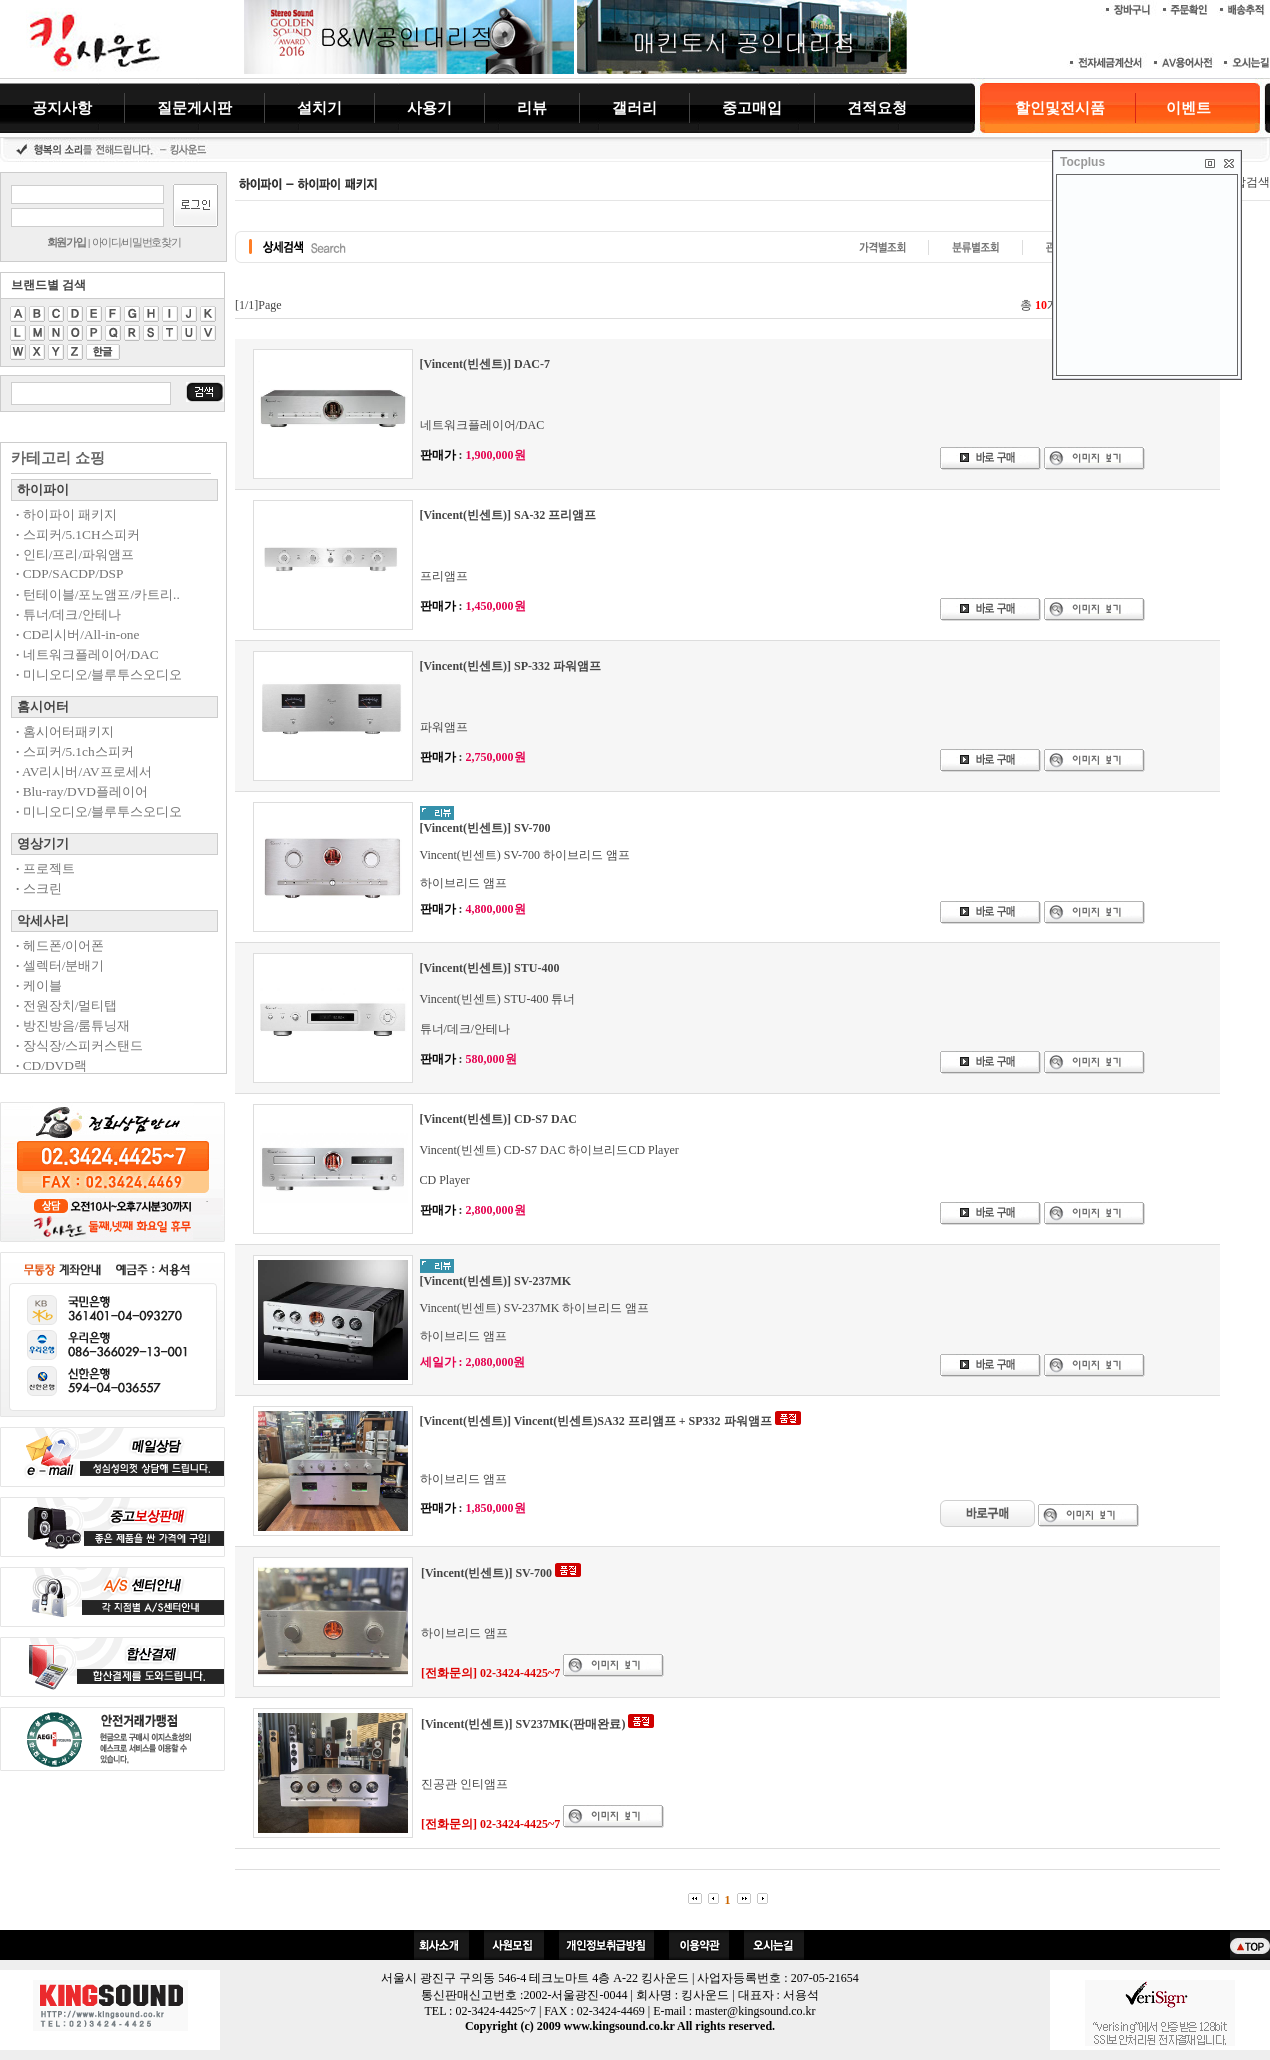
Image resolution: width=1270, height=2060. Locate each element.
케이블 (39, 985)
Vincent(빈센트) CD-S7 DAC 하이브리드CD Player (549, 1150)
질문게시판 (194, 107)
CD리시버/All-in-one (77, 634)
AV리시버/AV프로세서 (84, 771)
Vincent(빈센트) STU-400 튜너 (498, 999)
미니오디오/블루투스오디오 (99, 674)
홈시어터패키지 (65, 731)
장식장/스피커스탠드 (79, 1045)
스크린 (39, 888)
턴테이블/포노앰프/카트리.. (98, 594)
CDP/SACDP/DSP (69, 573)
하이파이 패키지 (66, 514)
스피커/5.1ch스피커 (75, 751)
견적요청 (877, 107)
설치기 (319, 107)
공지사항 (62, 107)
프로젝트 (45, 868)
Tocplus (1082, 162)
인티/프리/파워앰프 (75, 554)
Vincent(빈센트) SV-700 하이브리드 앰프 (525, 855)
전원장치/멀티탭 (66, 1005)
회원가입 (66, 242)
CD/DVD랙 (51, 1065)
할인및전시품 (1060, 108)
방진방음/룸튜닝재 (73, 1025)
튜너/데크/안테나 (68, 614)
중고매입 (752, 107)
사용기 (429, 107)
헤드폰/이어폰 (60, 945)
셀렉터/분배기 (60, 965)
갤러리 (634, 107)
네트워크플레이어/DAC (87, 654)
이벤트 (1188, 108)
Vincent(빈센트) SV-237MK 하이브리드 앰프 (535, 1308)
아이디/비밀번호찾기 (136, 242)
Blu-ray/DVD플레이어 (82, 791)
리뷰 (532, 107)
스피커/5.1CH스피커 (78, 534)
